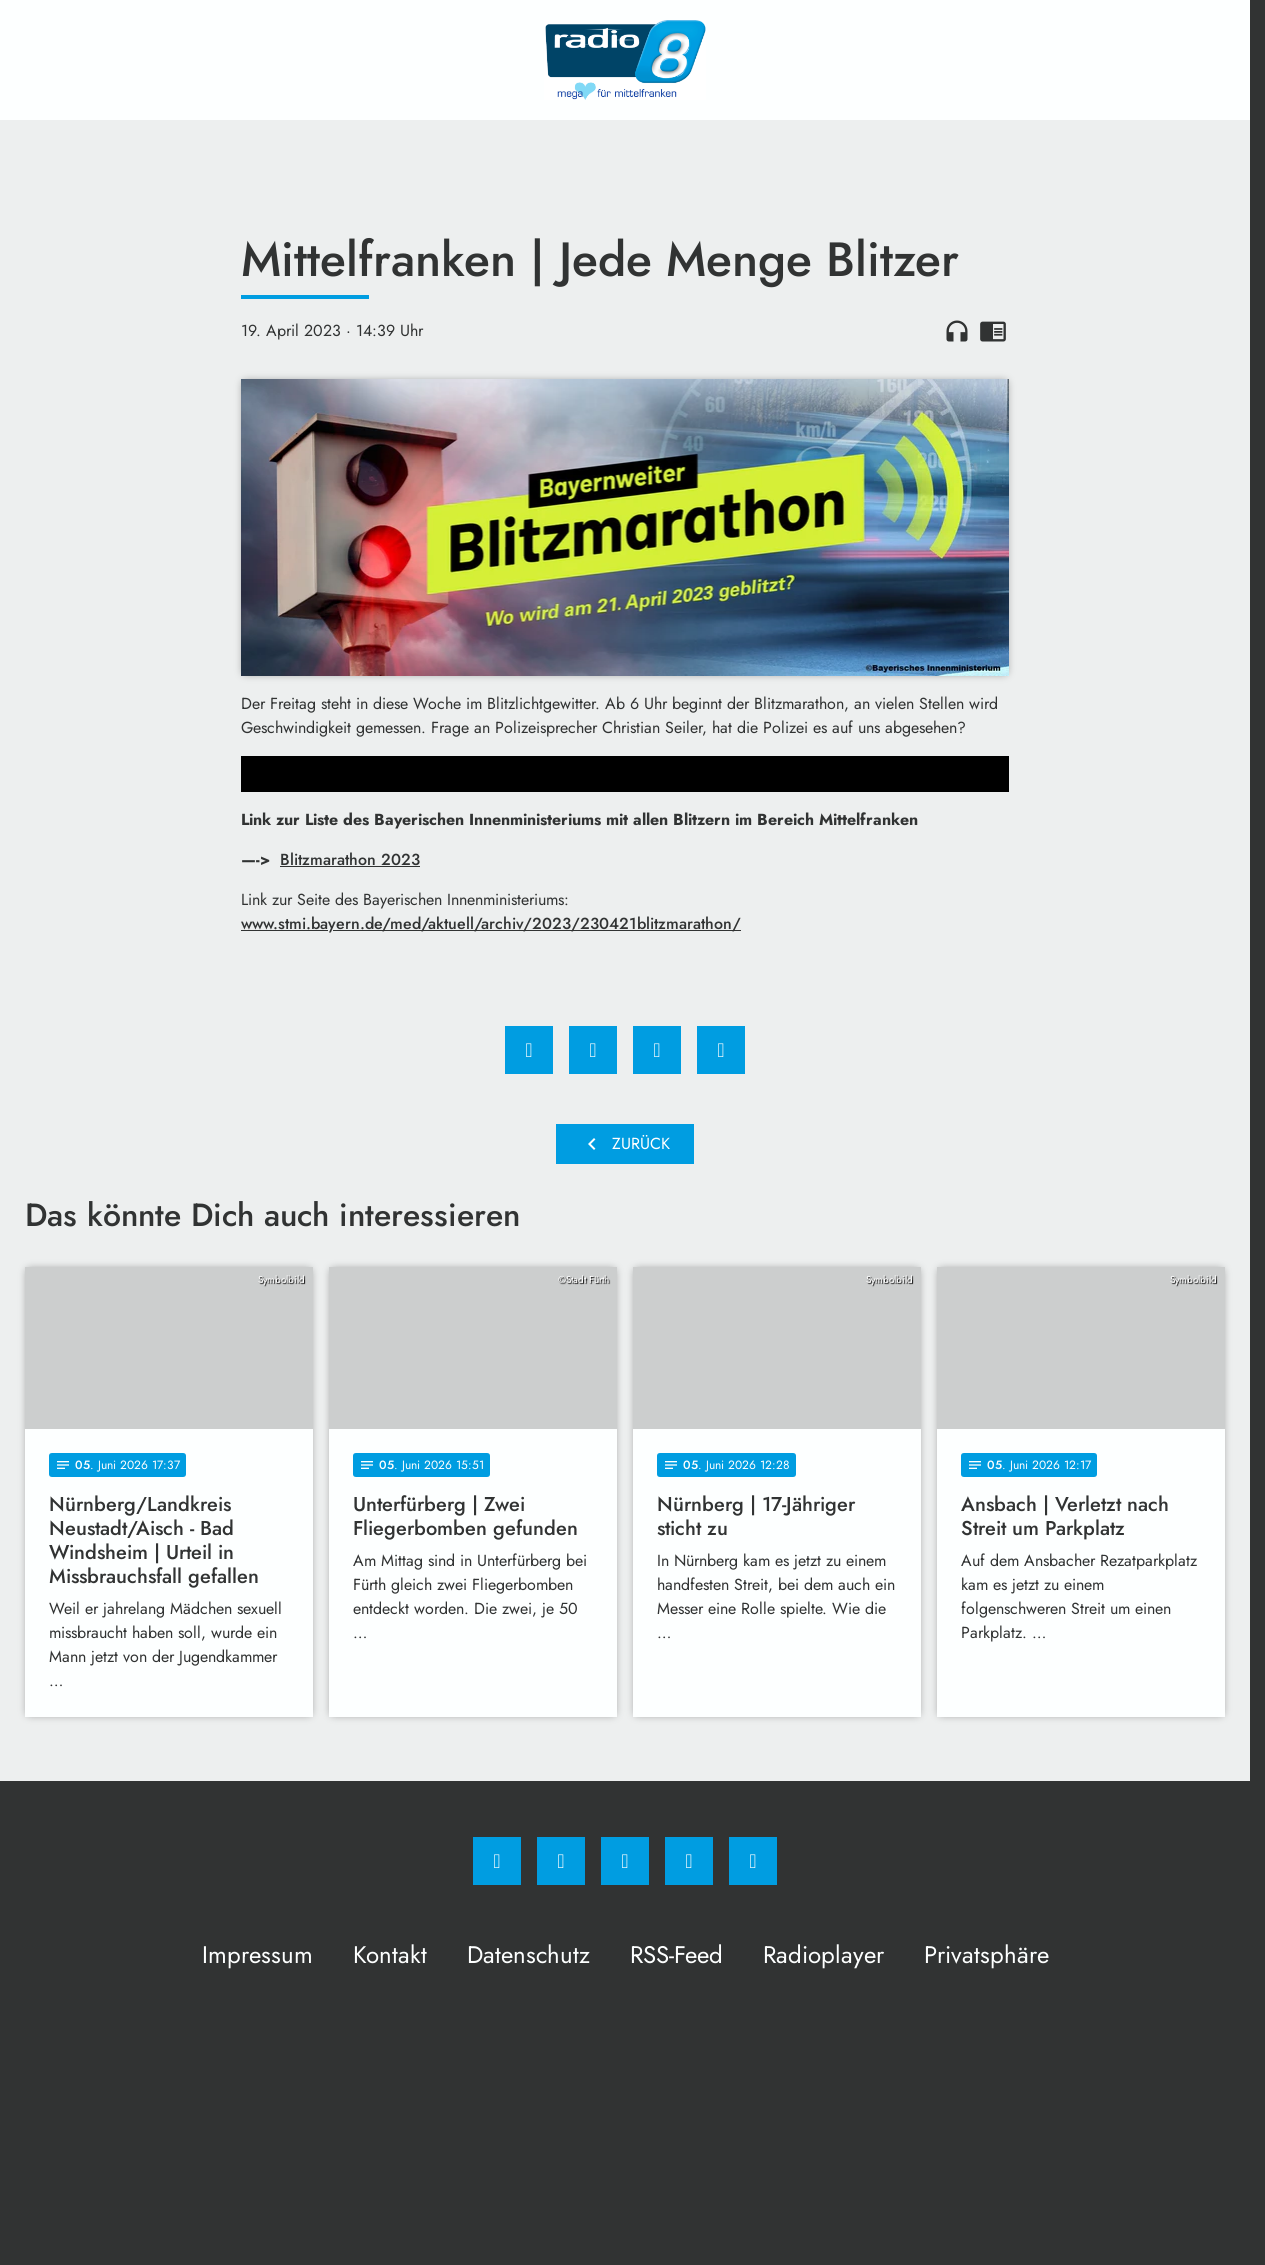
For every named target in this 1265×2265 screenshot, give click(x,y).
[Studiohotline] (689, 1861)
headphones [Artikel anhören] (957, 331)
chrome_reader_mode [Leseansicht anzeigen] (993, 331)
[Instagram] (561, 1861)
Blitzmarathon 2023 (350, 859)
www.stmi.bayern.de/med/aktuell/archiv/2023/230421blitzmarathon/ (491, 923)
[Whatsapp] (625, 1861)
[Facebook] (497, 1861)
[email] (753, 1861)
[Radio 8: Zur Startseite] (625, 60)
